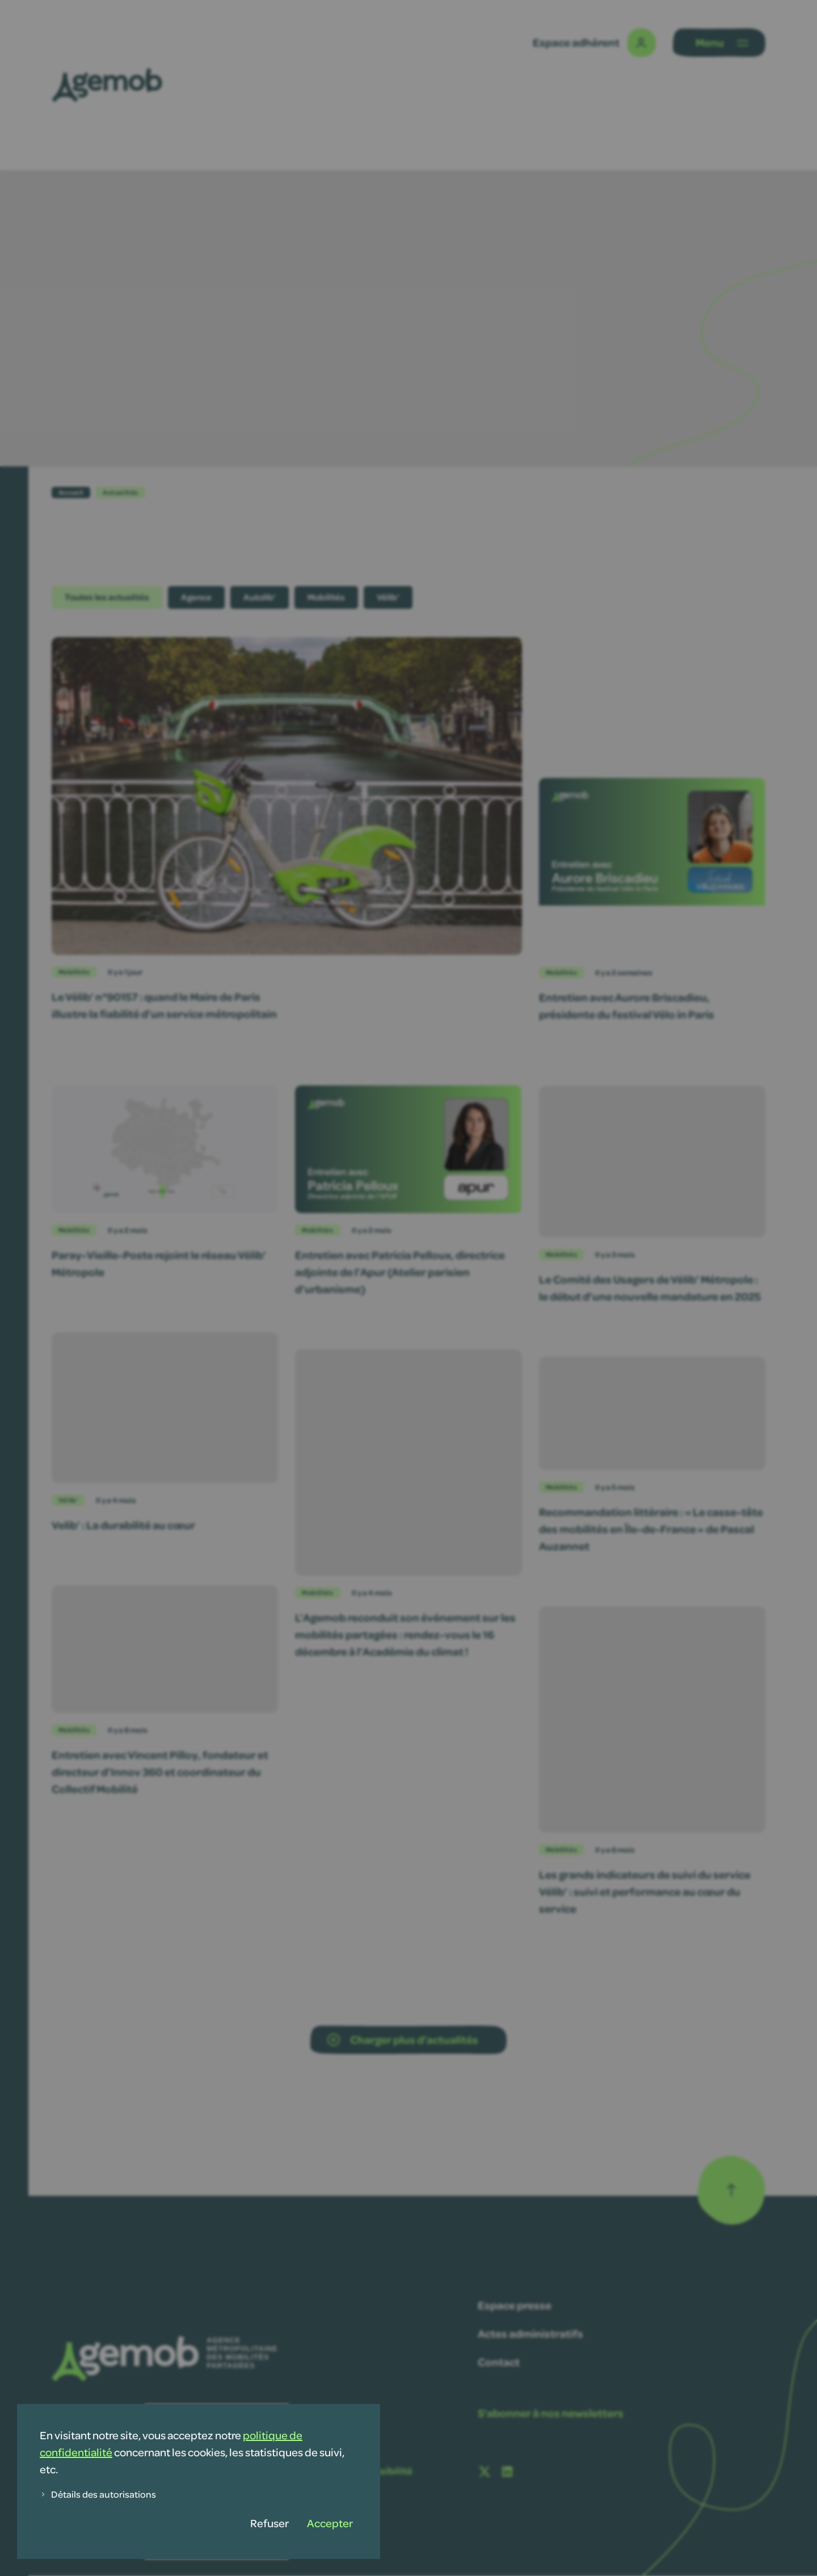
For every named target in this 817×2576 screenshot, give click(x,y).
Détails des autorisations (98, 2494)
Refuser (269, 2523)
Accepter (330, 2523)
